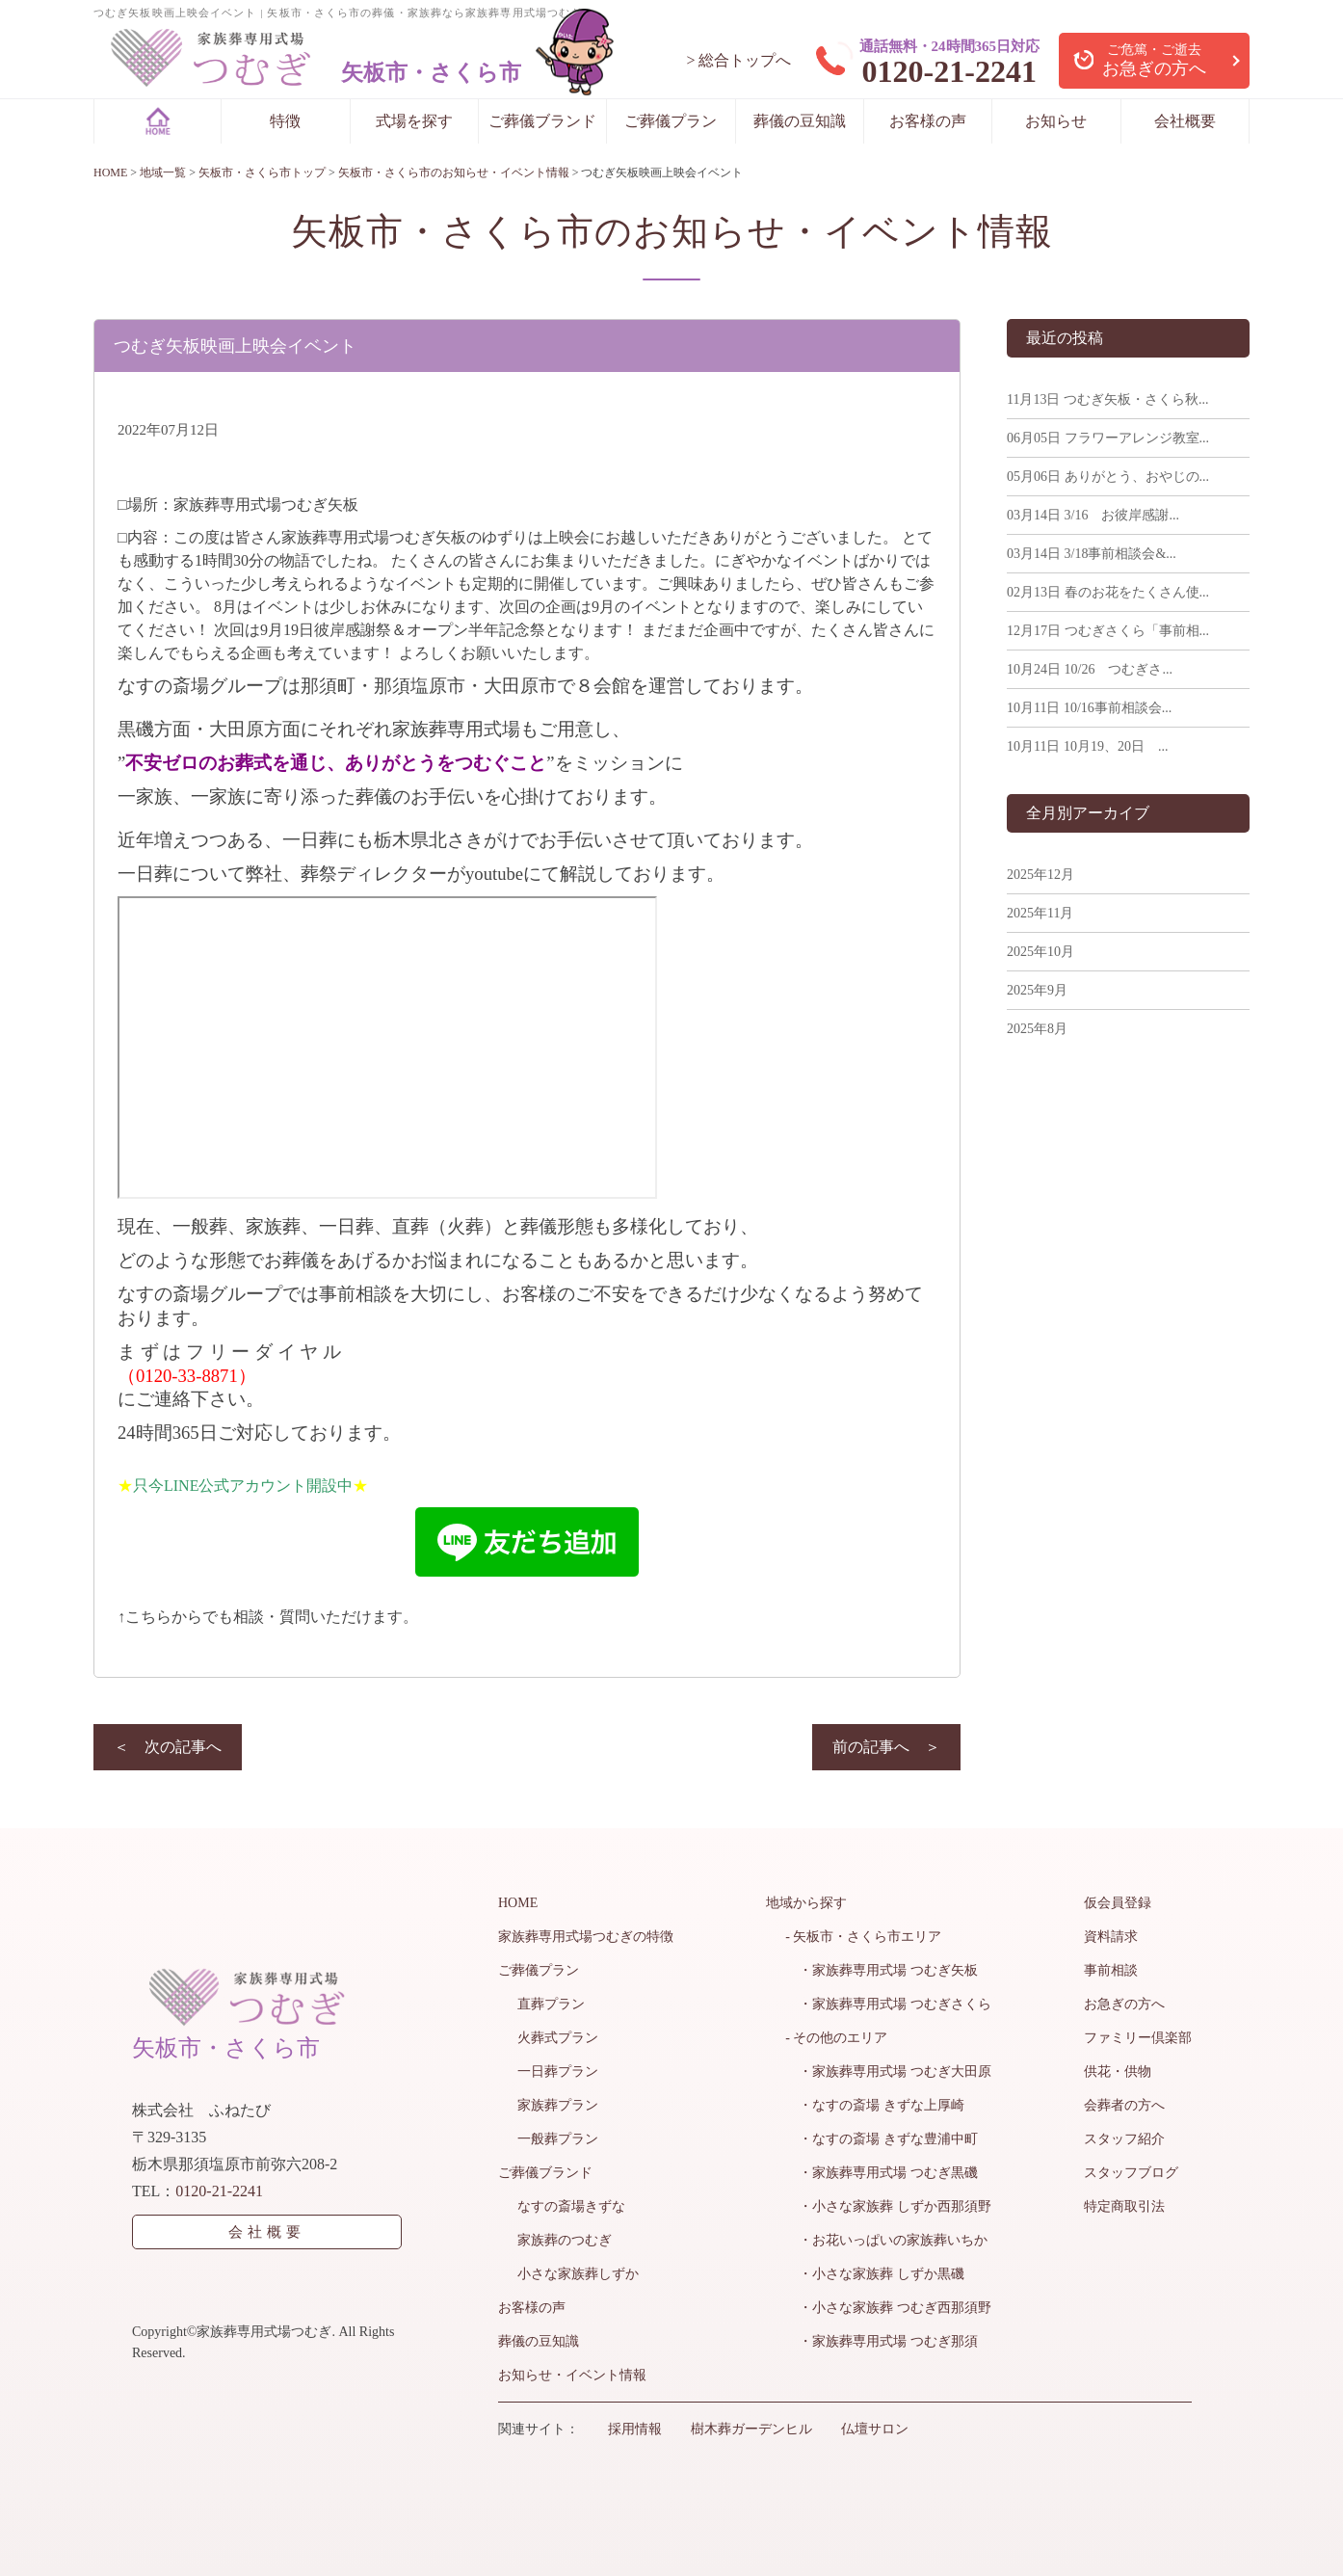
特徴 (285, 121)
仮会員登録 (1117, 1903)
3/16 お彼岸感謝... (1093, 515)
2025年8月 (1037, 1029)
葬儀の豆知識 (799, 121)
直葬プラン (551, 2004)
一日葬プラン (557, 2071)
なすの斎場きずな (571, 2206)
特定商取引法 (1124, 2206)
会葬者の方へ (1124, 2105)
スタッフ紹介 (1124, 2139)
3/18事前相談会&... (1091, 553)
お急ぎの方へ (1124, 2004)
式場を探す (414, 121)
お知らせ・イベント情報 (572, 2375)
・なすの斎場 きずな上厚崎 (874, 2105)
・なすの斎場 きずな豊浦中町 (881, 2139)
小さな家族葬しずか (578, 2274)
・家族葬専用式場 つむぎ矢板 (881, 1970)
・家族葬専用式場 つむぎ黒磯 (881, 2172)
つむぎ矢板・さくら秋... (1107, 399)
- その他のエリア (836, 2038)
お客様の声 (927, 121)
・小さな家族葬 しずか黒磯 (874, 2274)
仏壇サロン (874, 2429)
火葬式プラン (557, 2038)
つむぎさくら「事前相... (1108, 631)
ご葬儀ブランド (542, 121)
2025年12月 (1040, 874)
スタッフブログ (1131, 2172)
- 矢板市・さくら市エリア (863, 1936)
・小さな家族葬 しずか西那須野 (888, 2206)
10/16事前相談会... (1089, 708)
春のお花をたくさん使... (1108, 592)
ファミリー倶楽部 (1138, 2038)
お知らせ (1056, 121)
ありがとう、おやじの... (1108, 476)
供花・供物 (1117, 2071)
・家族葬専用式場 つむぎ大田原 (888, 2071)
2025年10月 (1040, 951)
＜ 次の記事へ (168, 1747)
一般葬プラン (557, 2139)
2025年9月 (1037, 990)
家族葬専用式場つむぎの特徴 (585, 1936)
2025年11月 (1040, 913)
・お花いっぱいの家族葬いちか (886, 2240)
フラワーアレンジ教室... (1108, 438)
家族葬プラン (557, 2105)
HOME (518, 1903)
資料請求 (1111, 1936)
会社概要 (1185, 121)
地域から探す (806, 1903)
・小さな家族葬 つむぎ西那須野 (888, 2307)
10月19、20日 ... (1087, 746)
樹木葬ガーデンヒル (751, 2429)
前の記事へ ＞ (886, 1747)
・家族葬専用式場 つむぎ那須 (881, 2341)
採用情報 (635, 2429)
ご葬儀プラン (670, 121)
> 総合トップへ (738, 60)
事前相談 (1111, 1970)
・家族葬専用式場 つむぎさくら (888, 2004)
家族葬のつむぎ (564, 2240)
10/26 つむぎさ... (1089, 669)
